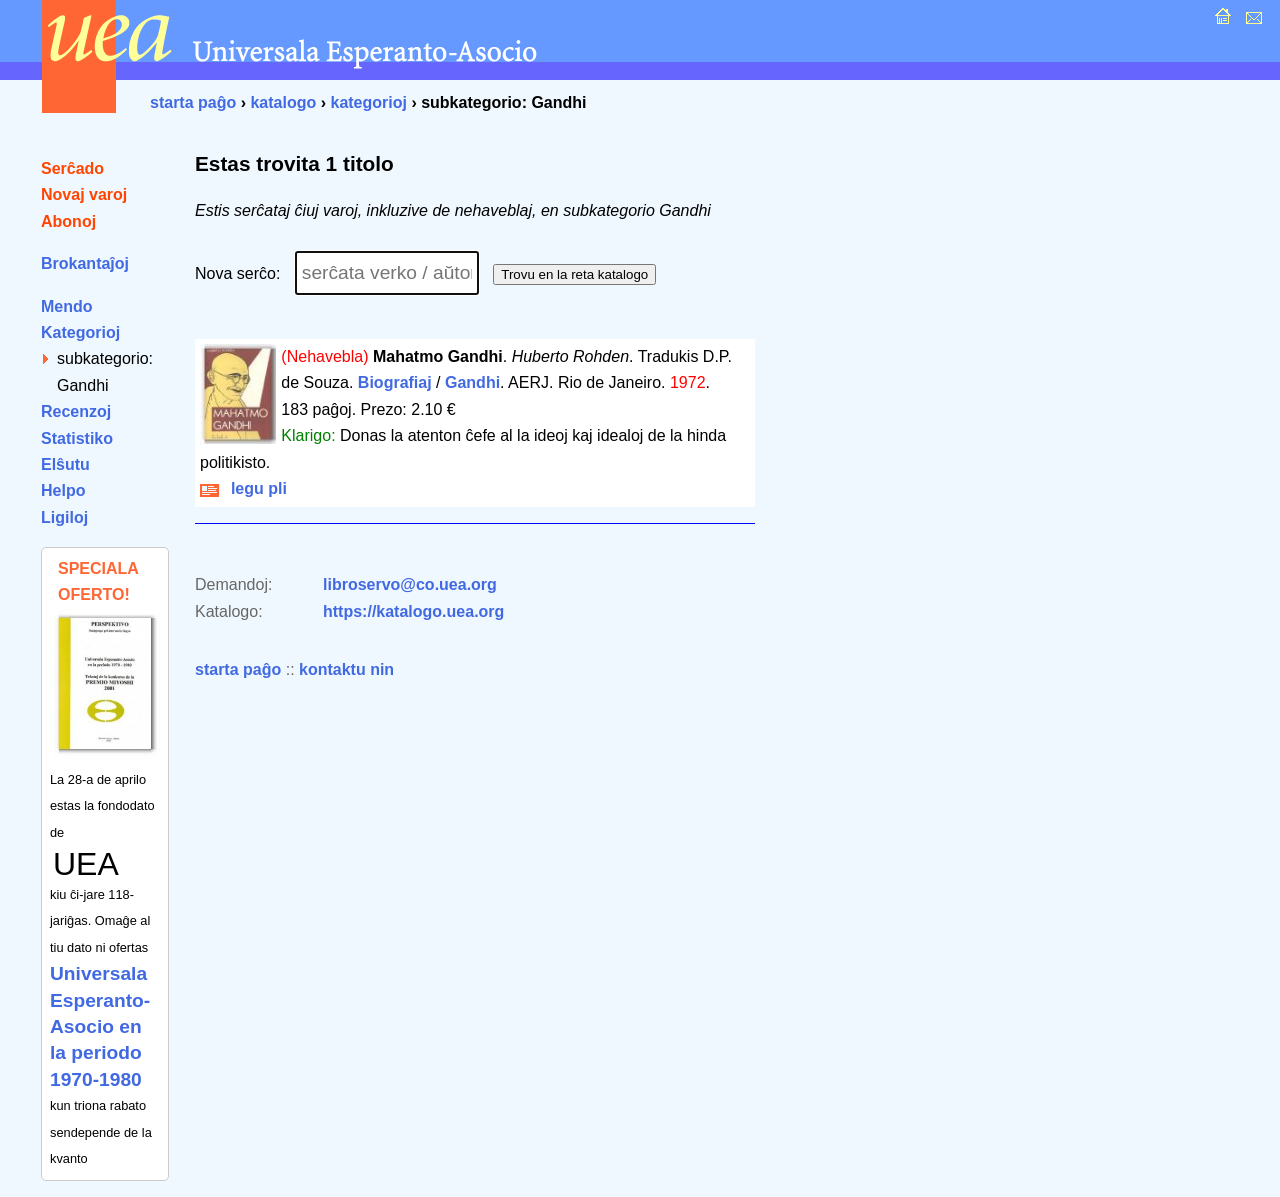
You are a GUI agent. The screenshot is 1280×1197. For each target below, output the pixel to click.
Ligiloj (64, 517)
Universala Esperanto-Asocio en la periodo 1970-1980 (100, 1026)
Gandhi (472, 382)
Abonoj (68, 221)
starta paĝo (193, 102)
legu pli (243, 488)
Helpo (63, 490)
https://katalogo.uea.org (413, 611)
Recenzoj (76, 411)
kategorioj (368, 102)
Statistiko (77, 438)
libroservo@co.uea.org (410, 584)
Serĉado (72, 168)
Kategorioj (80, 332)
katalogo (283, 102)
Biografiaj (395, 382)
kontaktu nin (346, 669)
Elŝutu (65, 464)
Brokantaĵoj (85, 263)
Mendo (67, 306)
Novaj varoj (84, 194)
